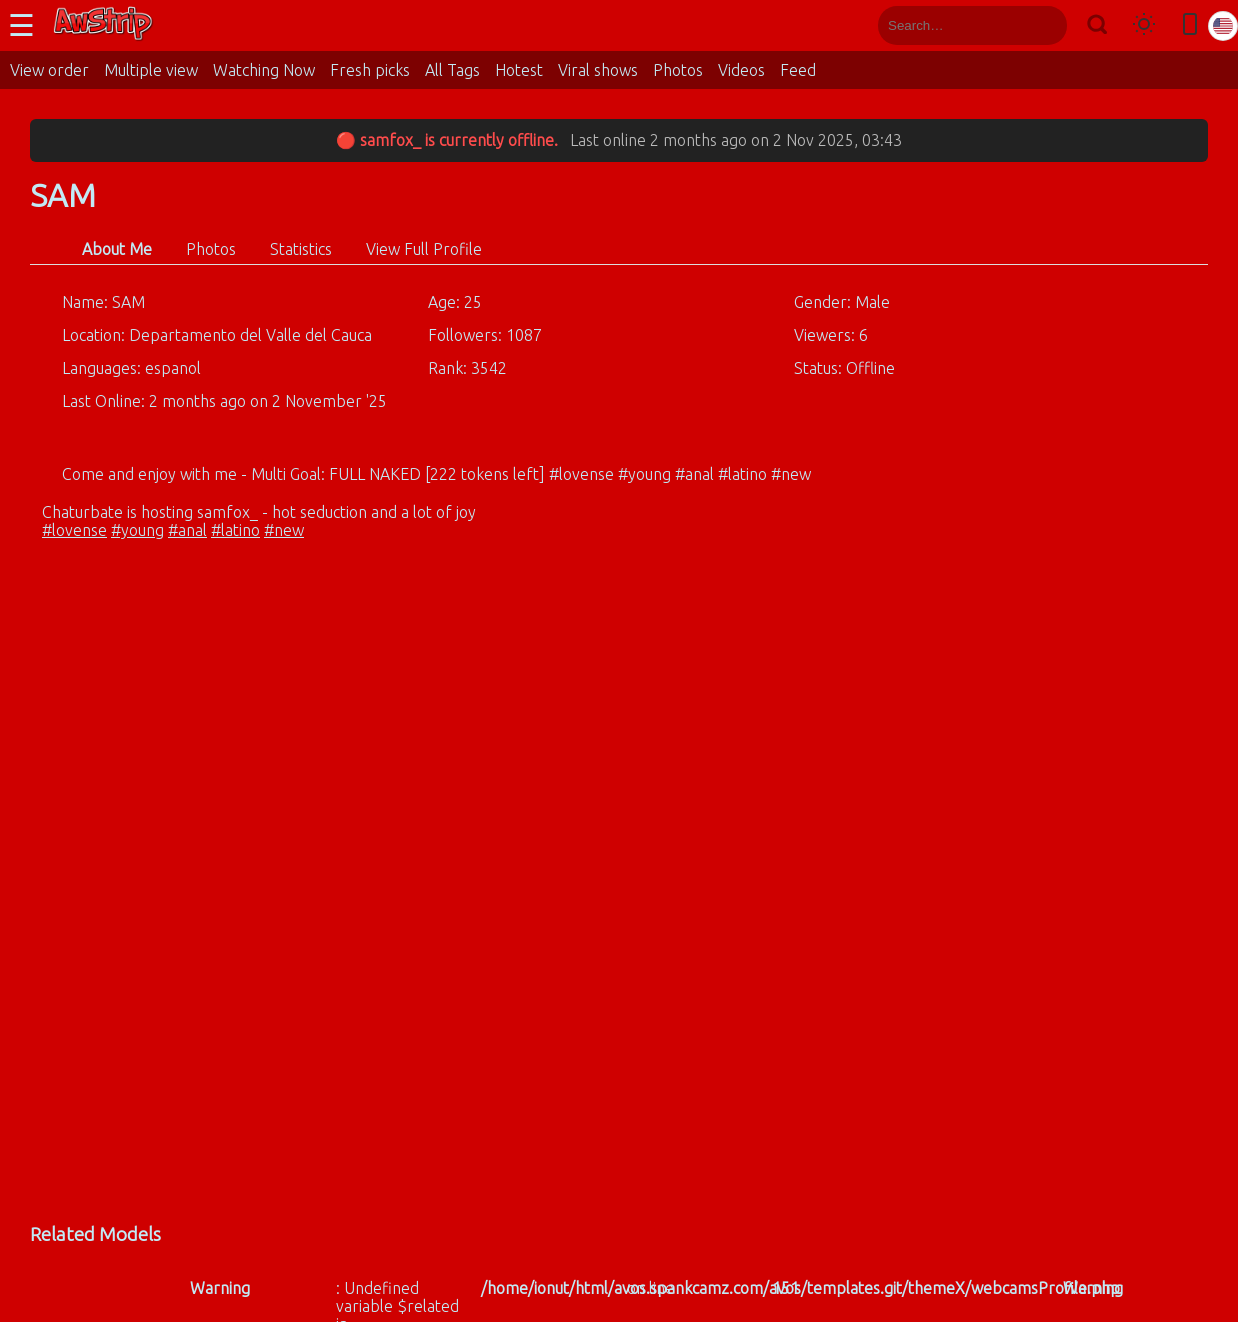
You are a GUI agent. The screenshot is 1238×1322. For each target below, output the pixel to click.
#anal (187, 530)
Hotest (519, 70)
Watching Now (264, 70)
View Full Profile (424, 249)
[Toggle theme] (1144, 25)
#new (284, 530)
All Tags (452, 70)
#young (137, 530)
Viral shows (598, 70)
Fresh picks (370, 70)
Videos (741, 70)
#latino (235, 530)
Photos (678, 70)
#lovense (74, 530)
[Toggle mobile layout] (1190, 25)
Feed (798, 70)
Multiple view (151, 70)
